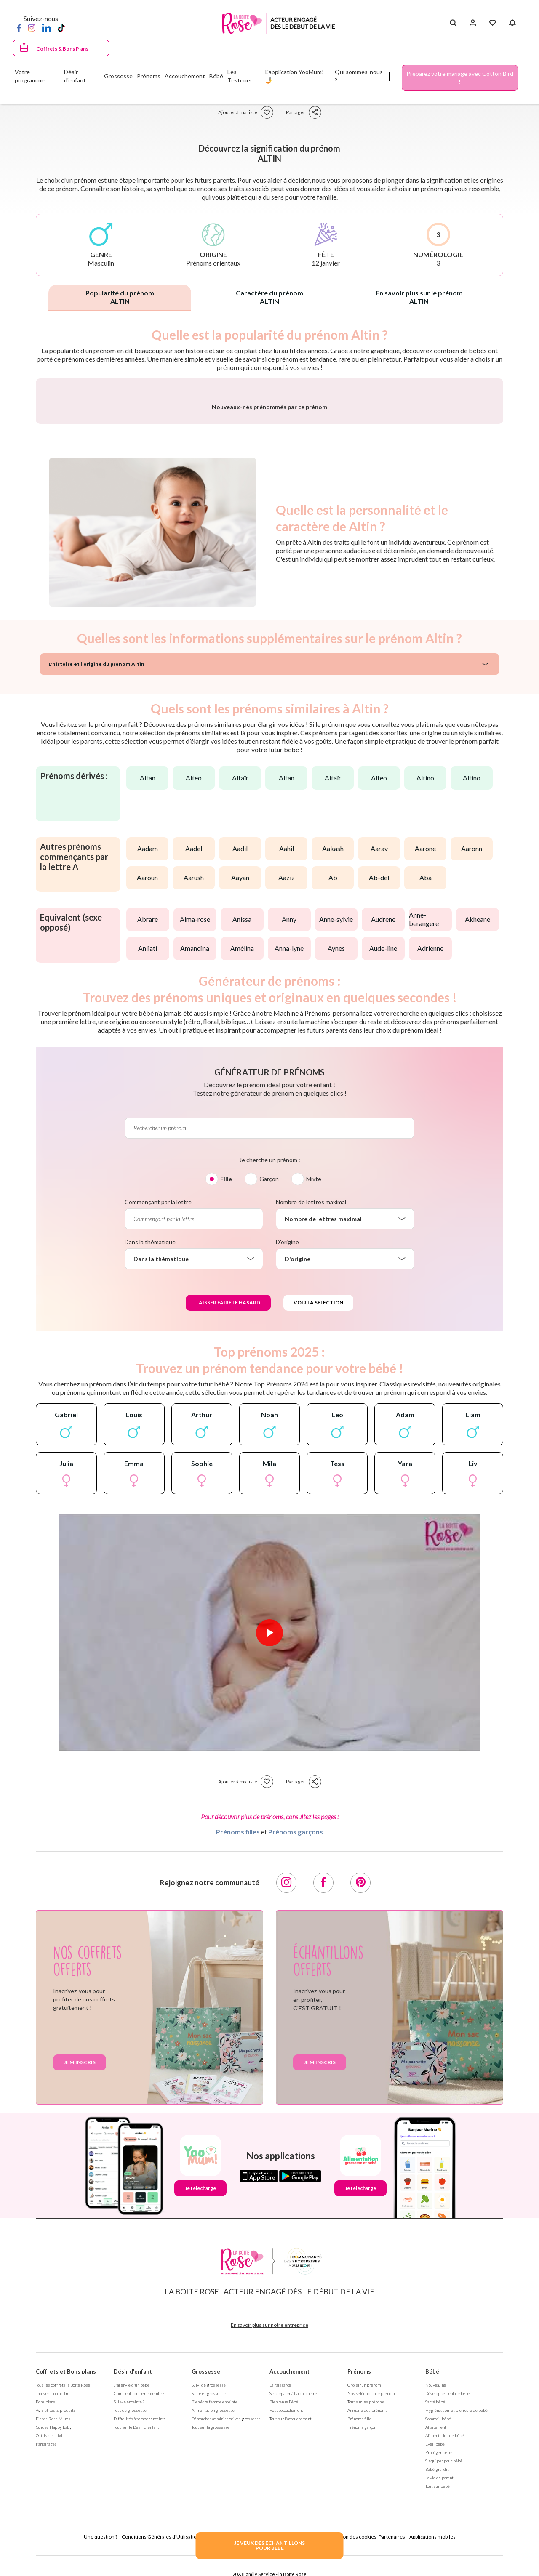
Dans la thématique (150, 1462)
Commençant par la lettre (158, 1422)
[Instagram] (31, 27)
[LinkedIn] (46, 27)
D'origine (287, 1462)
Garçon (269, 1399)
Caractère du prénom (269, 297)
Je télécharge (200, 2409)
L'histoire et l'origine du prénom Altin (96, 885)
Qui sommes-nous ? (359, 76)
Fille (226, 1399)
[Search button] (453, 23)
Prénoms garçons (295, 2053)
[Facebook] (19, 27)
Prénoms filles (238, 2053)
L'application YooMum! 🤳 (294, 76)
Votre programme (30, 76)
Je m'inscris (80, 2283)
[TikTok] (61, 27)
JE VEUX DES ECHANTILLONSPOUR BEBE (269, 2545)
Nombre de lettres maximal (311, 1422)
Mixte (313, 1399)
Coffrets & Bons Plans (62, 48)
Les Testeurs (239, 76)
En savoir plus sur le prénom (419, 297)
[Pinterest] (360, 2104)
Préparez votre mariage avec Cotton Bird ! (459, 77)
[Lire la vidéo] (269, 1853)
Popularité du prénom (119, 297)
